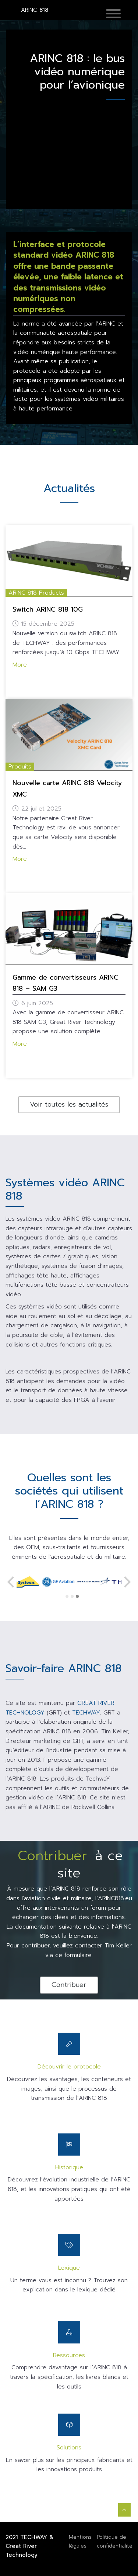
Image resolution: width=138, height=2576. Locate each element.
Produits (19, 767)
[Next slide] (126, 1582)
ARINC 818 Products (36, 593)
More (20, 664)
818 (34, 10)
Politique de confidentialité (114, 2541)
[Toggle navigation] (119, 14)
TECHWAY (33, 2537)
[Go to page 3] (77, 1596)
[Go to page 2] (72, 1596)
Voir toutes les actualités (69, 1104)
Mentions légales (80, 2541)
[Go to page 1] (67, 1596)
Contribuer (69, 1985)
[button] (113, 14)
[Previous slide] (11, 1582)
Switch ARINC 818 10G (48, 609)
